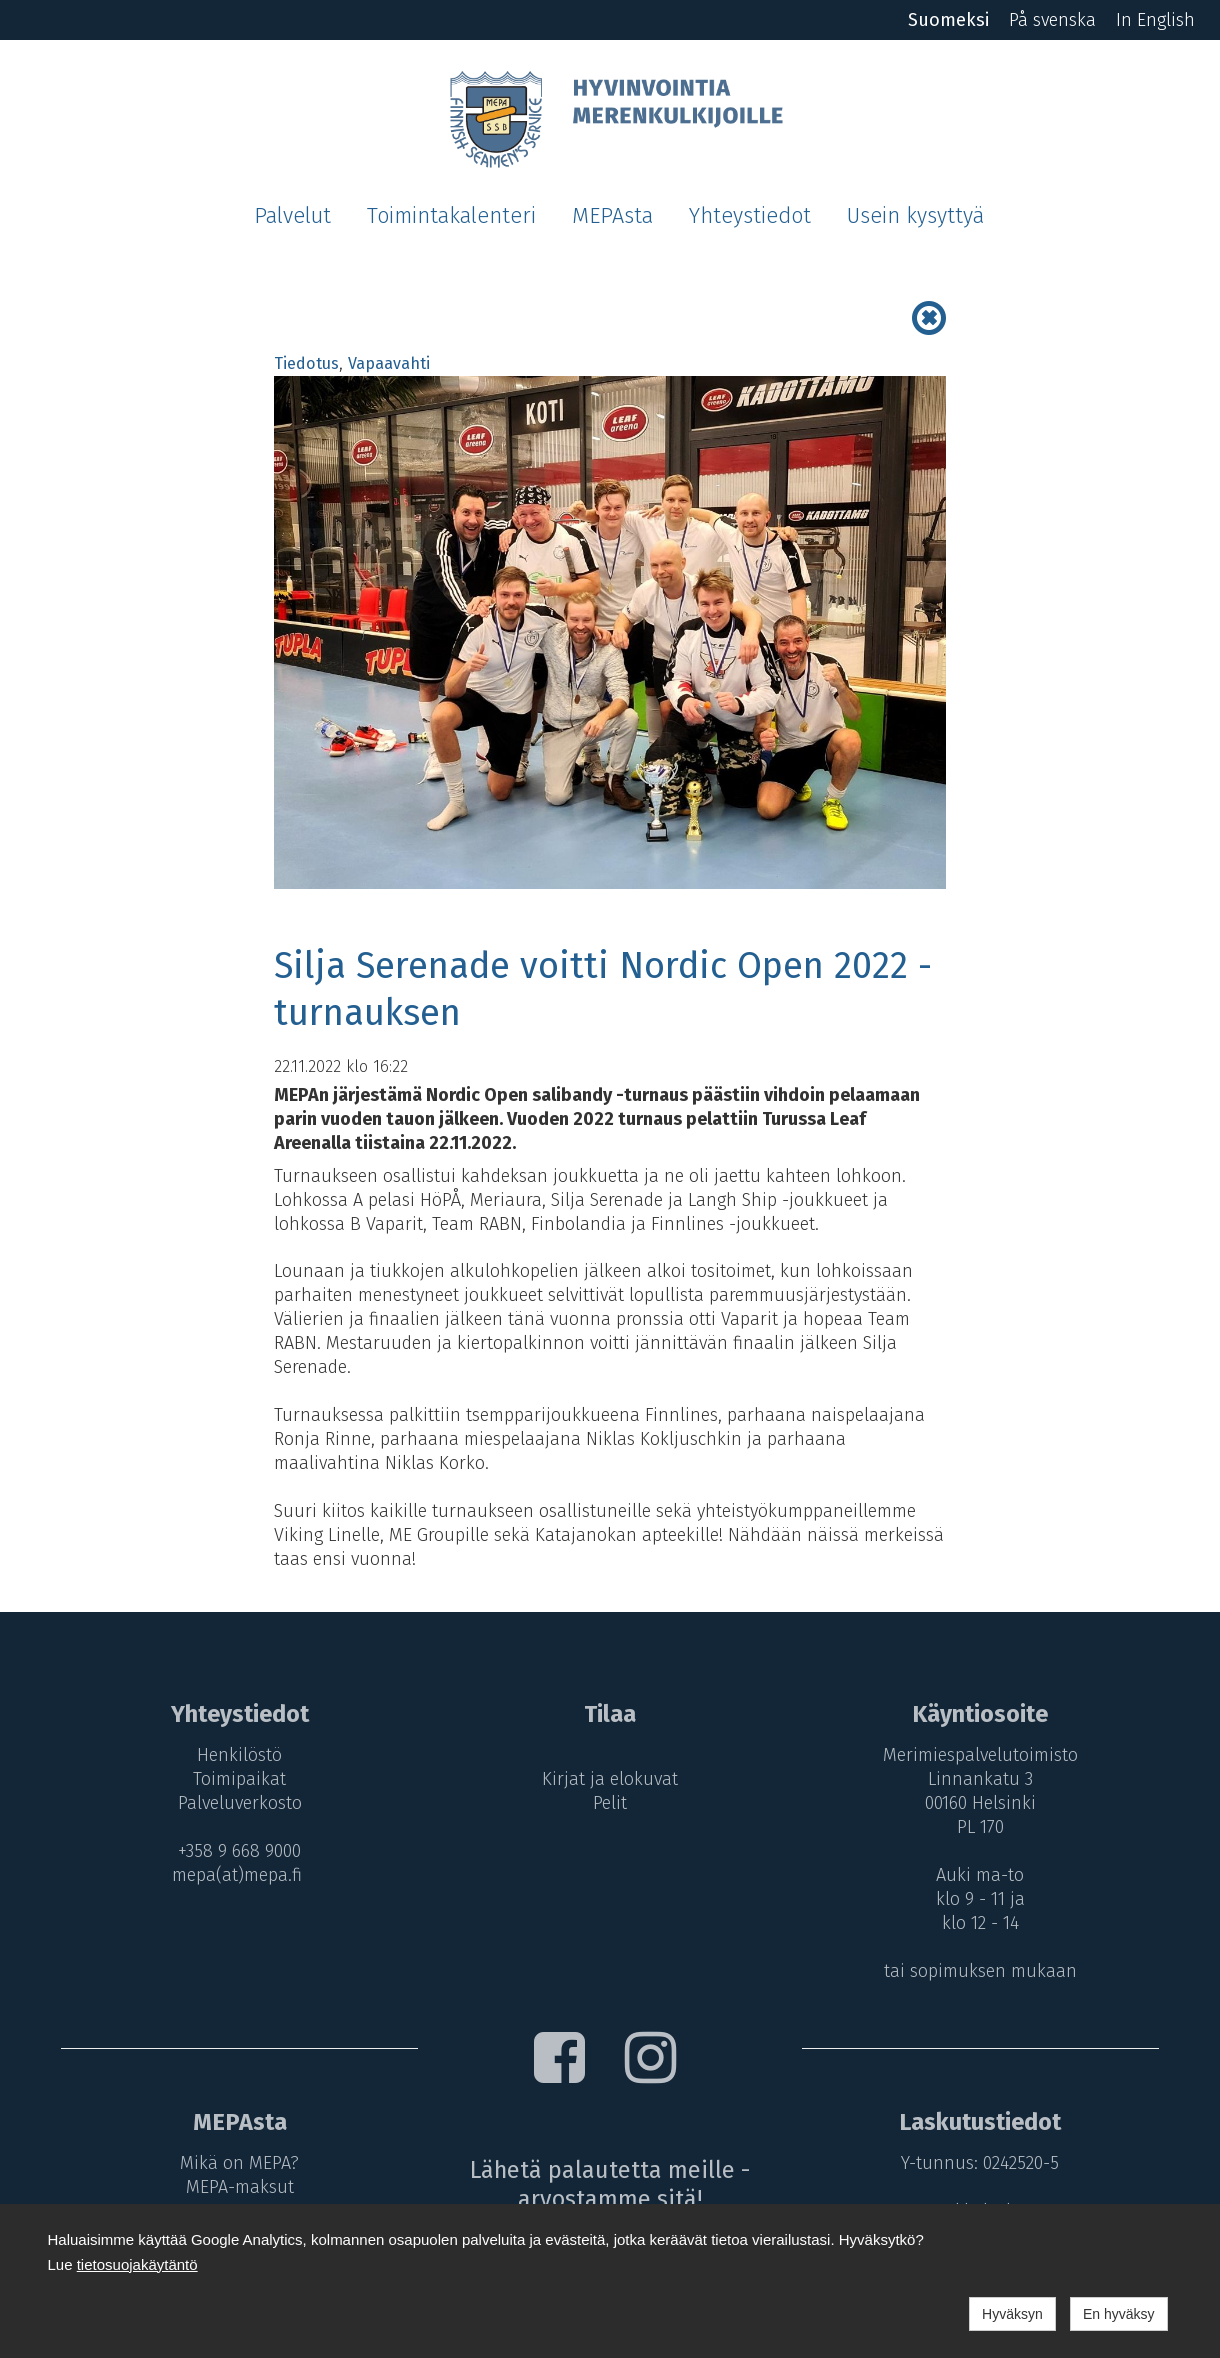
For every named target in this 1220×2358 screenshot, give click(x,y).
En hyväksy (1119, 2314)
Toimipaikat (239, 1779)
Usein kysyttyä (915, 216)
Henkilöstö (239, 1755)
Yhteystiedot (750, 216)
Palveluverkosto (239, 1803)
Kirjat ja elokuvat (610, 1779)
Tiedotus (306, 363)
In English (1155, 20)
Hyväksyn (1012, 2314)
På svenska (1052, 20)
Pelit (610, 1803)
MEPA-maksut (239, 2187)
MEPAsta (612, 216)
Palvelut (292, 216)
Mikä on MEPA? (239, 2163)
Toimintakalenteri (451, 216)
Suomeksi (948, 20)
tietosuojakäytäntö (137, 2264)
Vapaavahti (389, 363)
